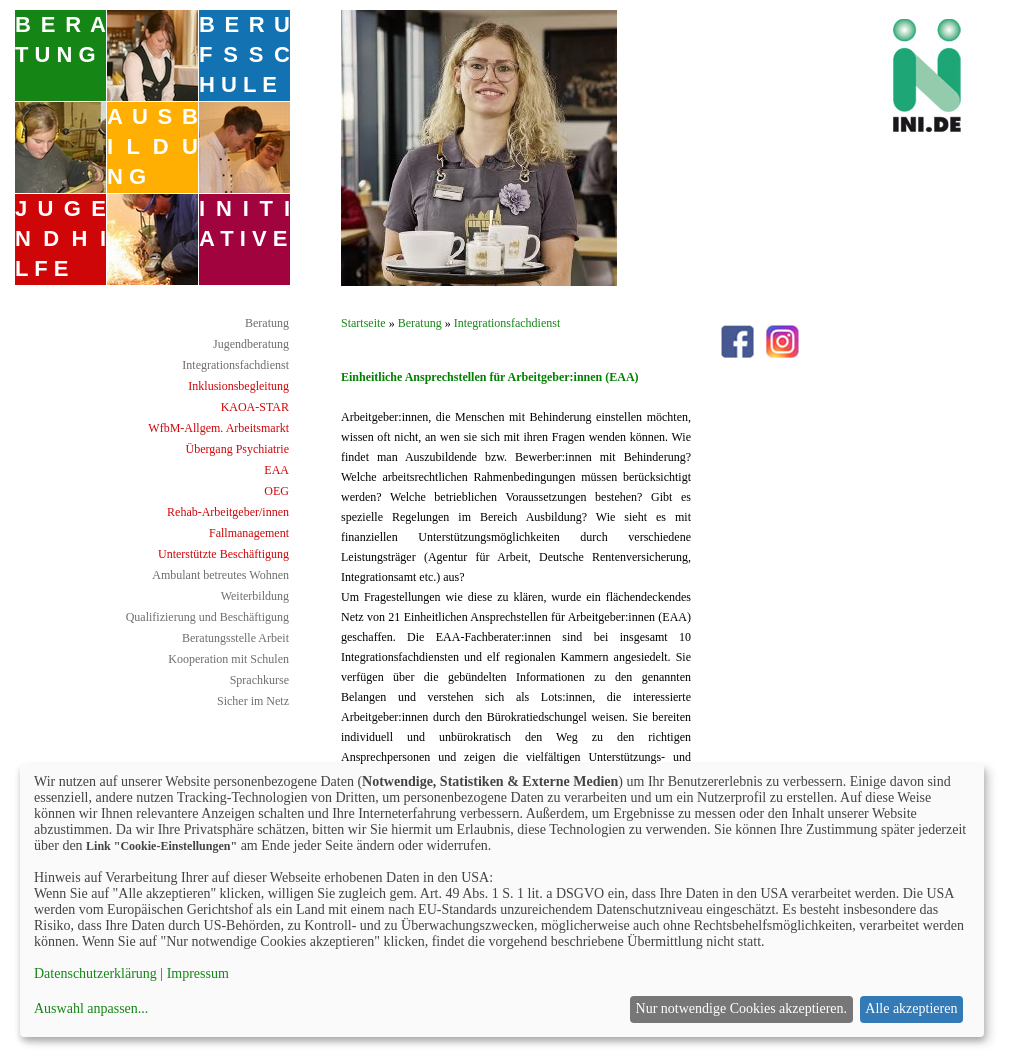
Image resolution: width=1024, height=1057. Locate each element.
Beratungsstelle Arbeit (235, 638)
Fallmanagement (249, 533)
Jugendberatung (251, 344)
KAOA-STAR (255, 407)
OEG (276, 491)
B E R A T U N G (60, 39)
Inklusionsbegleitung (238, 386)
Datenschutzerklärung (95, 973)
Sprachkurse (259, 680)
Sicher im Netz (253, 701)
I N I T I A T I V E (244, 223)
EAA (276, 470)
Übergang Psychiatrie (237, 449)
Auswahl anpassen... (91, 1008)
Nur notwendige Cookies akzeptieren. (742, 1008)
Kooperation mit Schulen (228, 659)
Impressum (198, 973)
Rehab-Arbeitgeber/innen (228, 512)
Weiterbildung (255, 596)
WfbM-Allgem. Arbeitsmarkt (218, 428)
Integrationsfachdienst (235, 365)
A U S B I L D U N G (152, 146)
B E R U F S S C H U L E (244, 54)
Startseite (363, 323)
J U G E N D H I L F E (60, 238)
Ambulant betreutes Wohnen (220, 575)
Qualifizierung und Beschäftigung (207, 617)
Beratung (267, 323)
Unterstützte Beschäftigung (223, 554)
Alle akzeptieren (911, 1008)
